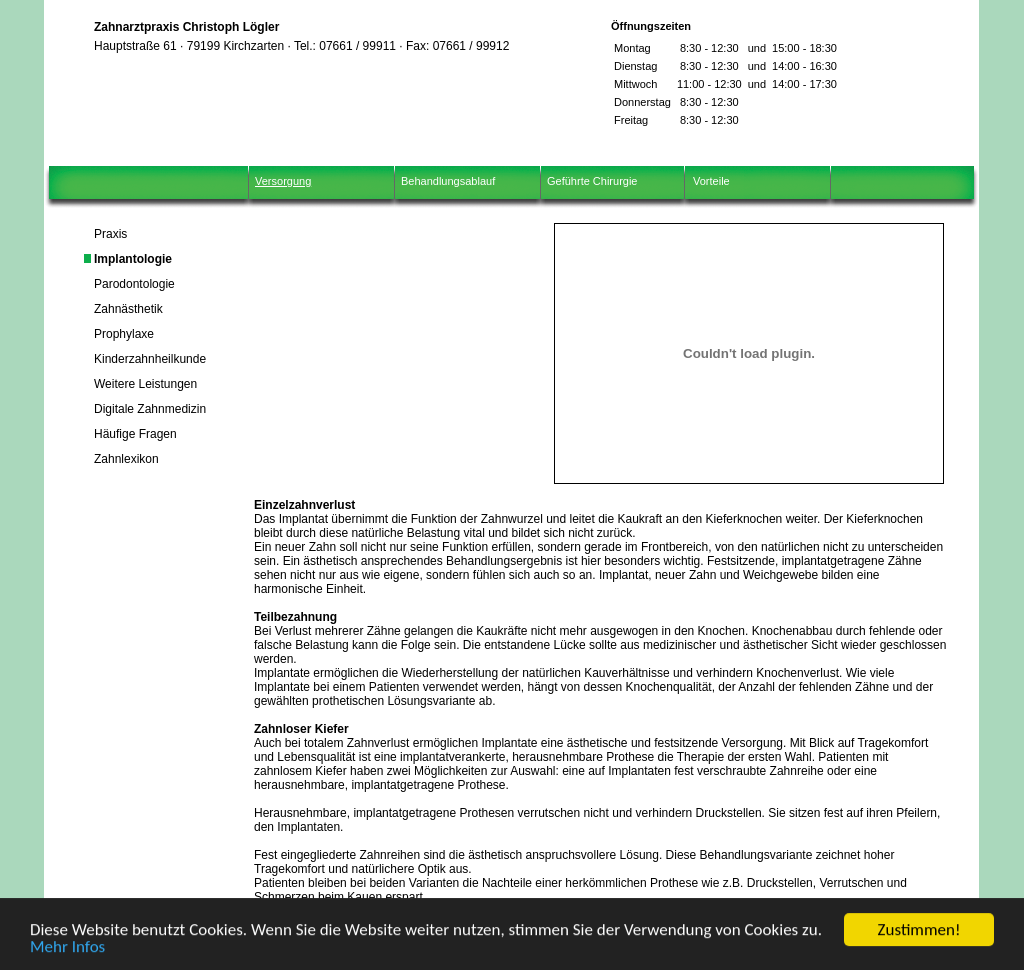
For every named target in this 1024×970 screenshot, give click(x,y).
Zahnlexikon (126, 459)
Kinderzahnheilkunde (150, 359)
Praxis (110, 234)
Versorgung (283, 181)
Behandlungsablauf (448, 181)
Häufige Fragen (135, 434)
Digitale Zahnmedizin (150, 409)
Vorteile (711, 181)
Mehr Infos (67, 953)
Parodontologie (134, 284)
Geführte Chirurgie (592, 181)
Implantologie (133, 259)
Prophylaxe (124, 334)
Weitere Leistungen (145, 384)
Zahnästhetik (128, 309)
